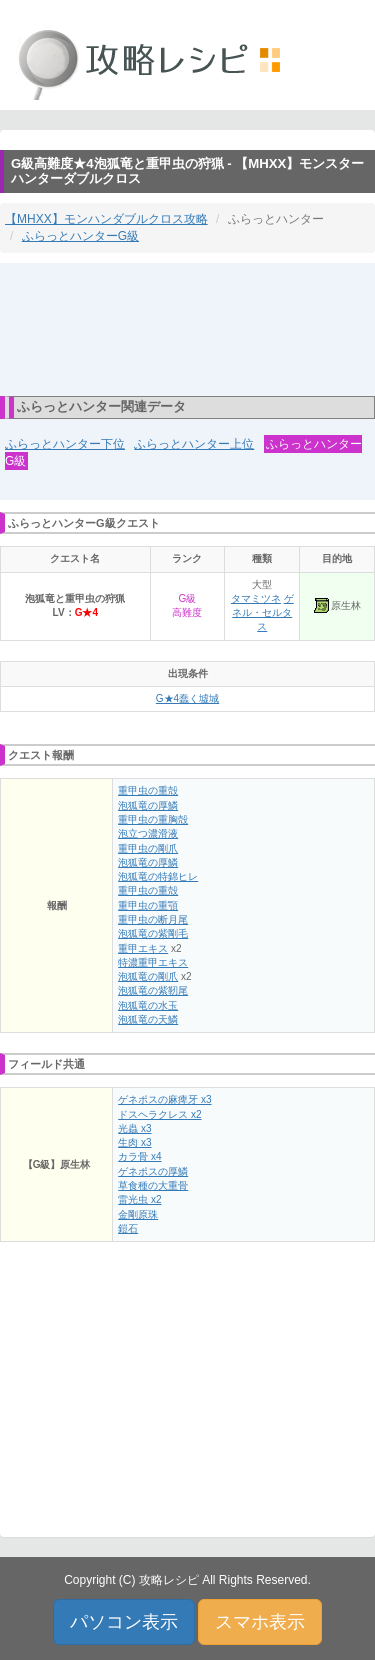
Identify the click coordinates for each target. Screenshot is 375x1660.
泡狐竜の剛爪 (148, 976)
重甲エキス (143, 948)
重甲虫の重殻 (148, 790)
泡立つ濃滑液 (148, 833)
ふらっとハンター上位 (194, 444)
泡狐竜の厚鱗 (148, 805)
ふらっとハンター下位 (65, 444)
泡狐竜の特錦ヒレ (158, 876)
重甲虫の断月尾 (153, 919)
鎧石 (128, 1228)
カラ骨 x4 (139, 1156)
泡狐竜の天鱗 (148, 1019)
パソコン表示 (124, 1622)
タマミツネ (256, 598)
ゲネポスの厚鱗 (153, 1171)
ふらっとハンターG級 (80, 236)
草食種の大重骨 (153, 1185)
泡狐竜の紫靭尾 (153, 990)
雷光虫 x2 (139, 1199)
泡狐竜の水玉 (148, 1005)
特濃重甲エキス (153, 962)
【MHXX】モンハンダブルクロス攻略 (106, 219)
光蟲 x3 (134, 1128)
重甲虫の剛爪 (148, 848)
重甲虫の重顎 (148, 905)
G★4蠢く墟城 (187, 698)
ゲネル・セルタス (262, 613)
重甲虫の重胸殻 (153, 819)
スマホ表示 (260, 1622)
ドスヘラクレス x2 (159, 1114)
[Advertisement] (188, 328)
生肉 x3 (134, 1142)
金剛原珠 (138, 1214)
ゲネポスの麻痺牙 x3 (164, 1099)
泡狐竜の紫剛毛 (153, 933)
